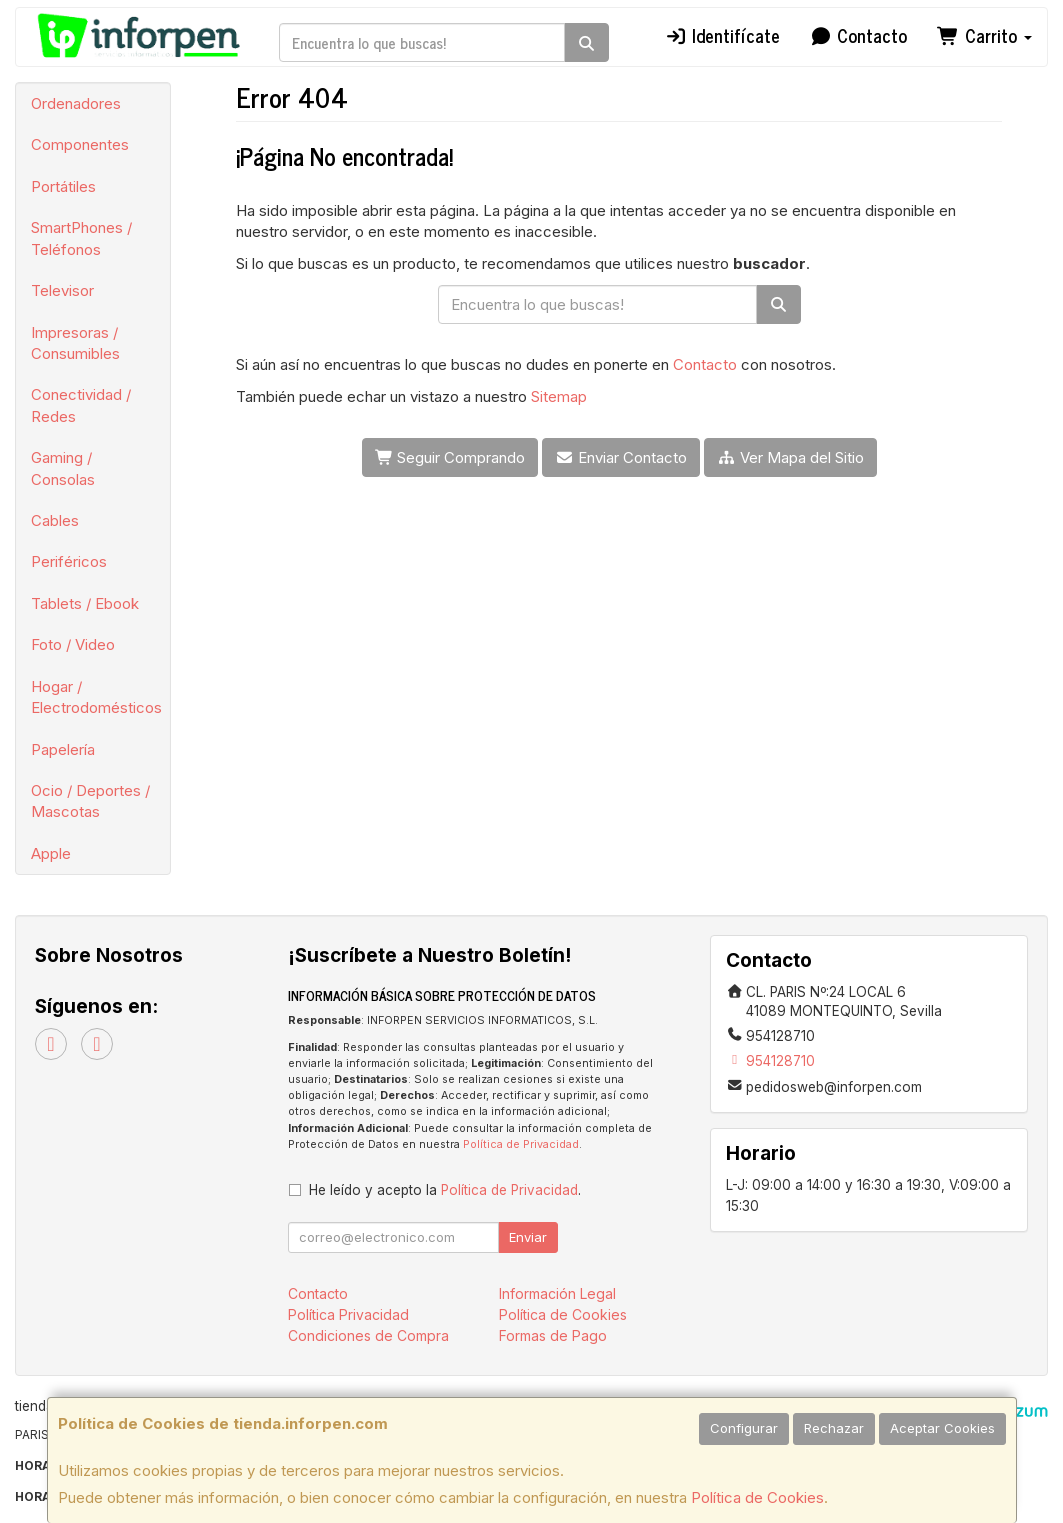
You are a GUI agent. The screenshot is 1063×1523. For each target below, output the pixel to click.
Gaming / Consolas (63, 468)
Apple (51, 853)
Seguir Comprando (450, 457)
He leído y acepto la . (445, 1190)
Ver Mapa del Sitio (790, 457)
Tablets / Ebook (85, 603)
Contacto (859, 35)
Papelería (63, 749)
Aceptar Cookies (942, 1428)
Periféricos (69, 561)
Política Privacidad (348, 1314)
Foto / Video (73, 644)
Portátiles (63, 186)
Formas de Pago (553, 1335)
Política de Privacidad (521, 1144)
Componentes (80, 144)
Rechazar (834, 1428)
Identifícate (722, 35)
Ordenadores (76, 103)
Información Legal (557, 1293)
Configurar (744, 1428)
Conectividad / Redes (81, 405)
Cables (55, 520)
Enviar (528, 1237)
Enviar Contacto (621, 457)
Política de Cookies (757, 1497)
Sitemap (559, 396)
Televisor (62, 290)
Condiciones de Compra (368, 1335)
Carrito (984, 35)
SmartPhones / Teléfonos (81, 238)
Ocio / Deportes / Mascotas (90, 801)
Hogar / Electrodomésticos (96, 697)
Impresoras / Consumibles (75, 343)
